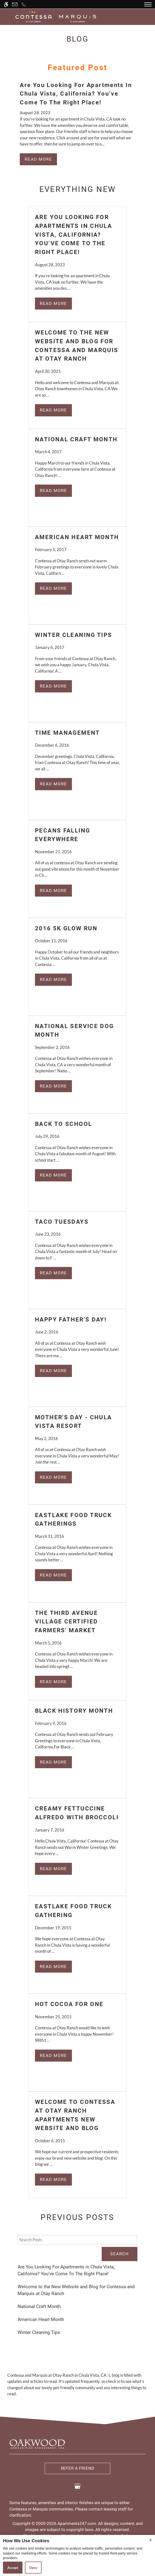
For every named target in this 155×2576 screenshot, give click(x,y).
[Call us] (23, 4)
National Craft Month (39, 2306)
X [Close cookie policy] (150, 2540)
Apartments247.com (76, 2523)
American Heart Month (41, 2319)
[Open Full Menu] (148, 4)
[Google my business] (77, 2485)
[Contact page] (14, 4)
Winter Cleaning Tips (39, 2332)
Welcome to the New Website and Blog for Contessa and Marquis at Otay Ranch (76, 2290)
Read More (38, 159)
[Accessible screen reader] (6, 4)
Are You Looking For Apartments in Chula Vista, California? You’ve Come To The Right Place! (66, 2270)
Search (119, 2253)
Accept (12, 2567)
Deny (33, 2567)
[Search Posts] (78, 2240)
